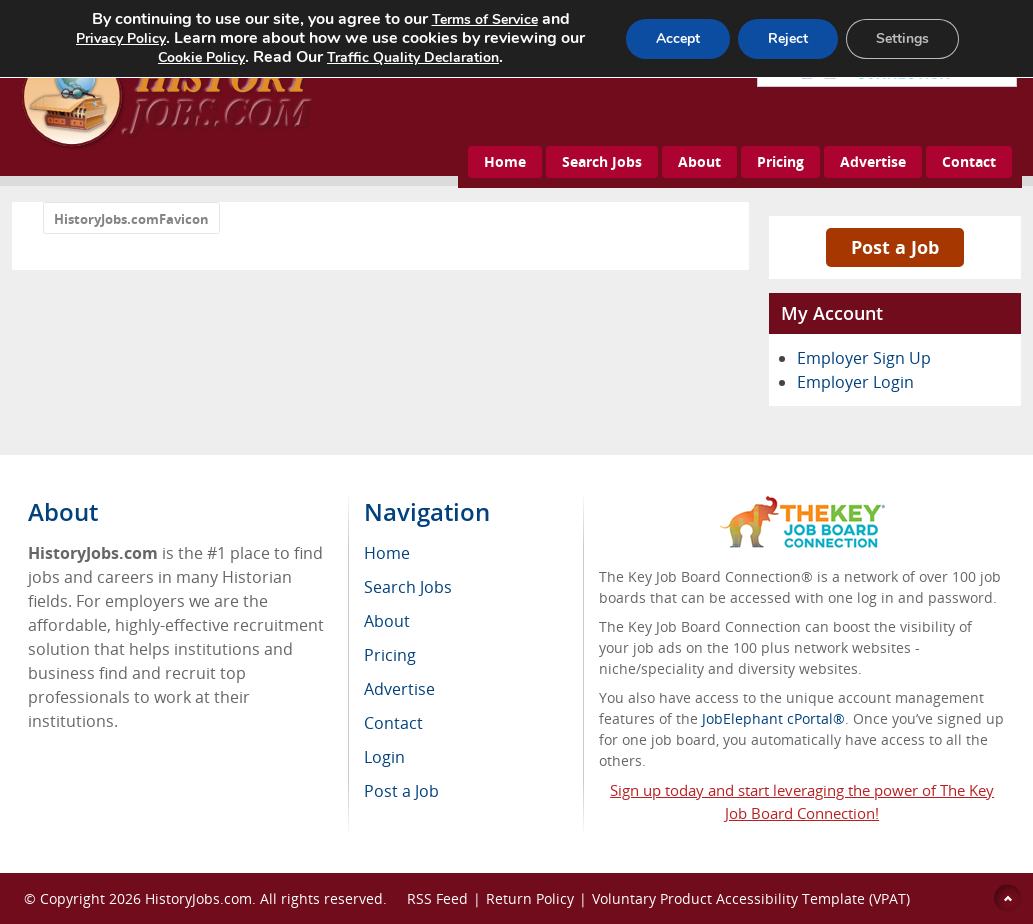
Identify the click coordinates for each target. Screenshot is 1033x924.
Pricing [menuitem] (390, 655)
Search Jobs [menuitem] (408, 587)
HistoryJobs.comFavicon (131, 219)
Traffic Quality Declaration (413, 57)
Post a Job (895, 247)
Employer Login (855, 382)
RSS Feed (437, 898)
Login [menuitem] (384, 757)
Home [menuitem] (387, 553)
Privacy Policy (121, 38)
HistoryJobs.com (198, 898)
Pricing (780, 161)
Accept (678, 38)
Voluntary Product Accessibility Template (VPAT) (751, 898)
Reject (788, 38)
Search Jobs (602, 161)
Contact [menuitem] (393, 723)
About (699, 161)
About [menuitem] (387, 621)
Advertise (873, 161)
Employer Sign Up (864, 358)
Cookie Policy (201, 57)
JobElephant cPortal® (773, 718)
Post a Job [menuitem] (401, 791)
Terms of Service (485, 19)
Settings (902, 38)
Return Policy (530, 898)
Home (505, 161)
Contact (969, 161)
